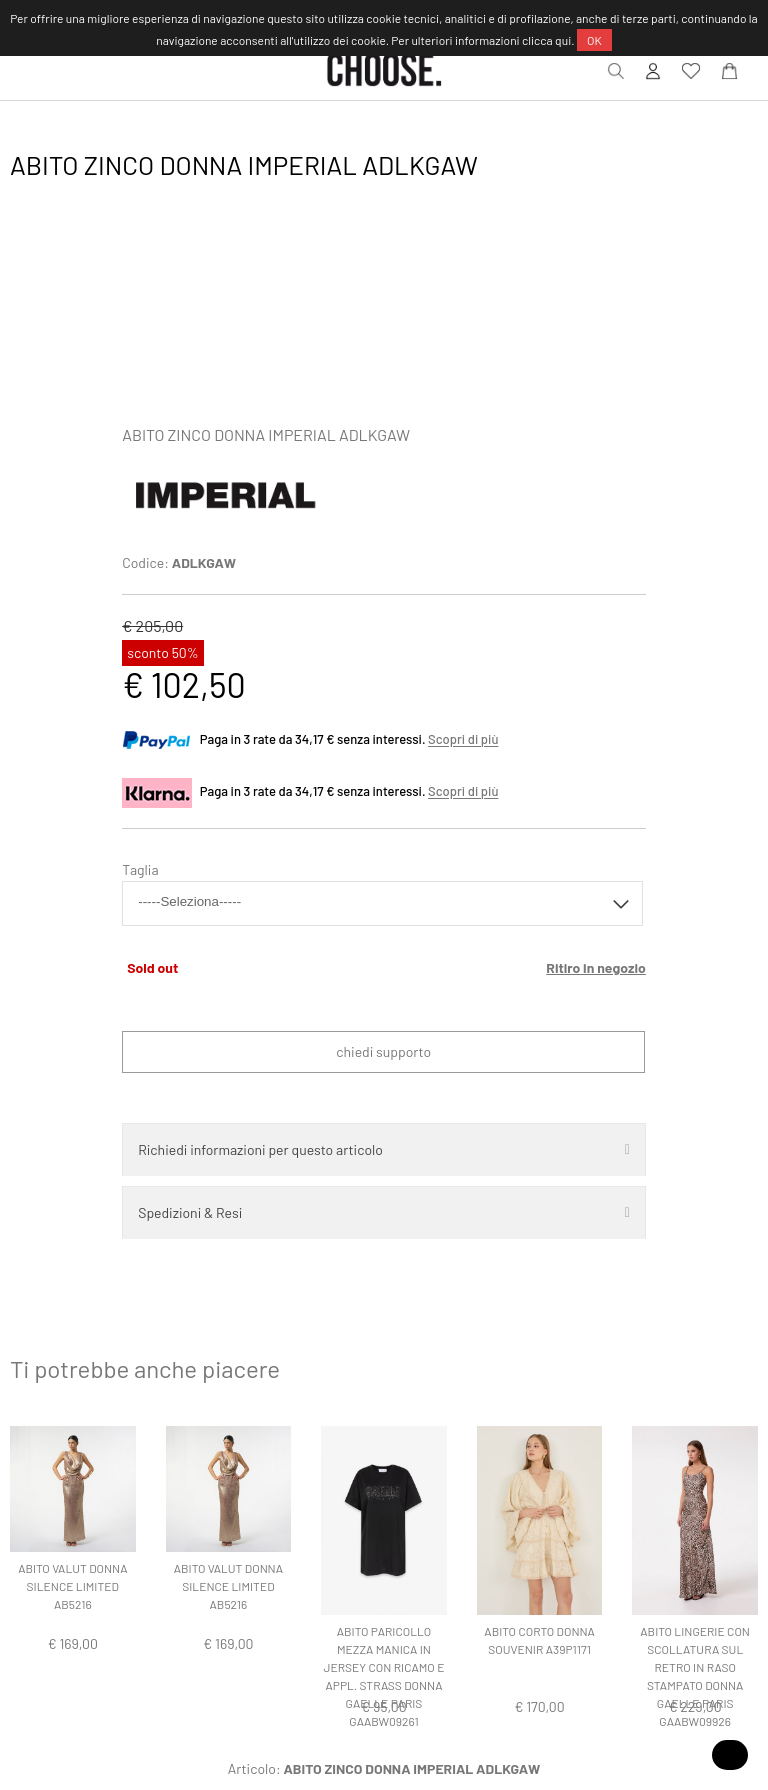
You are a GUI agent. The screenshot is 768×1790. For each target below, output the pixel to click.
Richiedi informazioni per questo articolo (260, 1149)
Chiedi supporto (383, 1051)
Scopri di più (463, 740)
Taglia (140, 869)
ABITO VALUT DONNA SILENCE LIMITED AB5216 (72, 1586)
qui (563, 40)
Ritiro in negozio (596, 967)
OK (594, 40)
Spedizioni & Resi (190, 1212)
